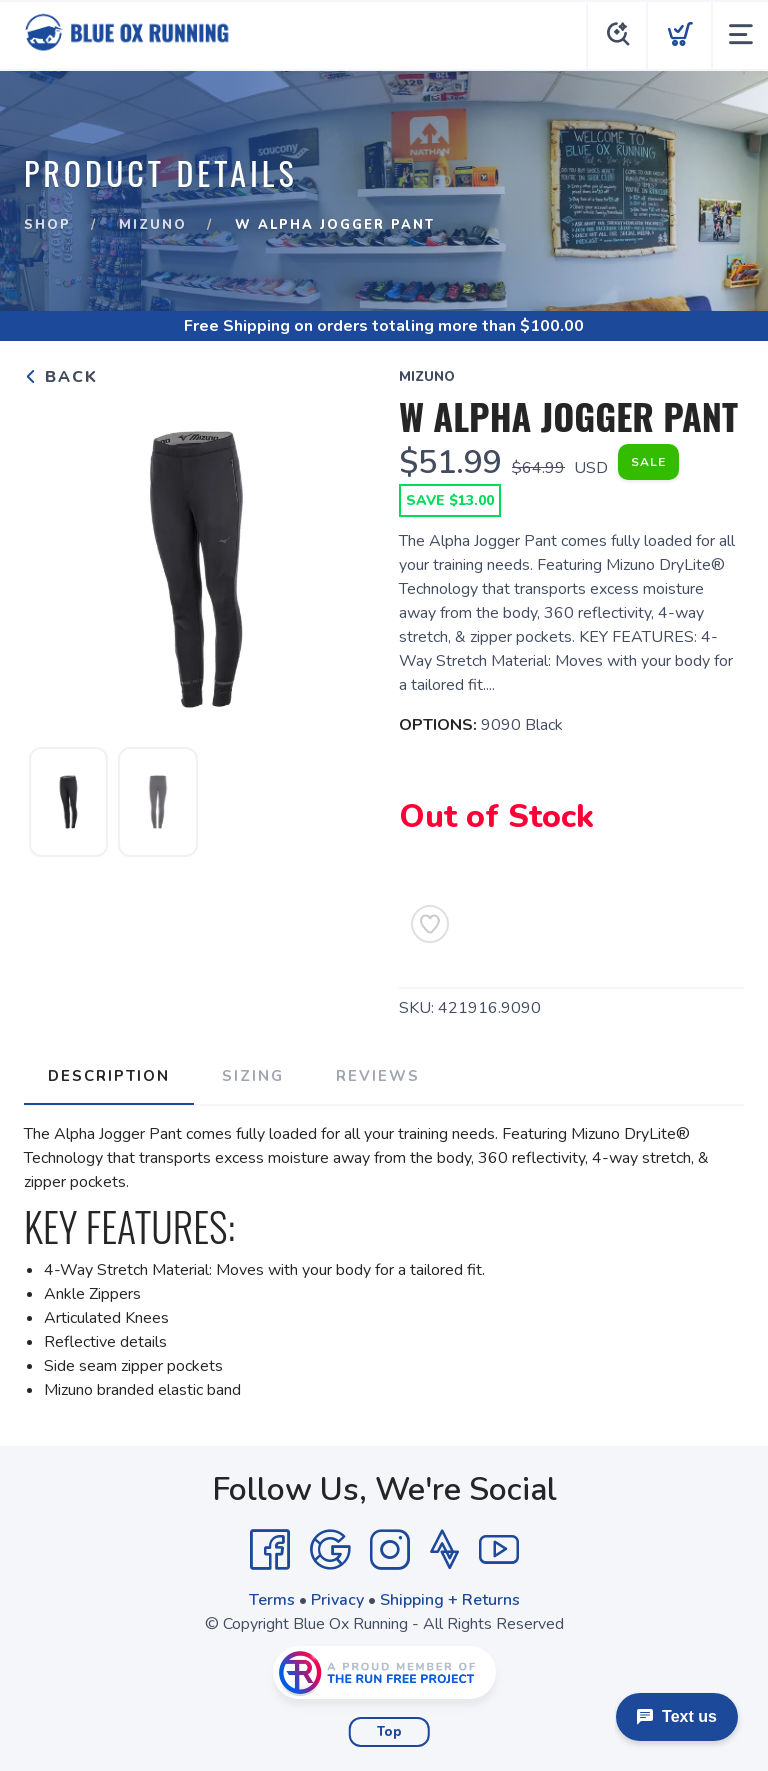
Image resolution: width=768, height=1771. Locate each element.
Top (389, 1732)
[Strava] (444, 1550)
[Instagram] (390, 1550)
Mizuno (153, 225)
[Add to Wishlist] (430, 924)
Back (61, 377)
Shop (47, 225)
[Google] (330, 1550)
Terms (272, 1600)
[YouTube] (499, 1550)
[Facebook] (270, 1550)
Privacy (337, 1600)
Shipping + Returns (450, 1600)
